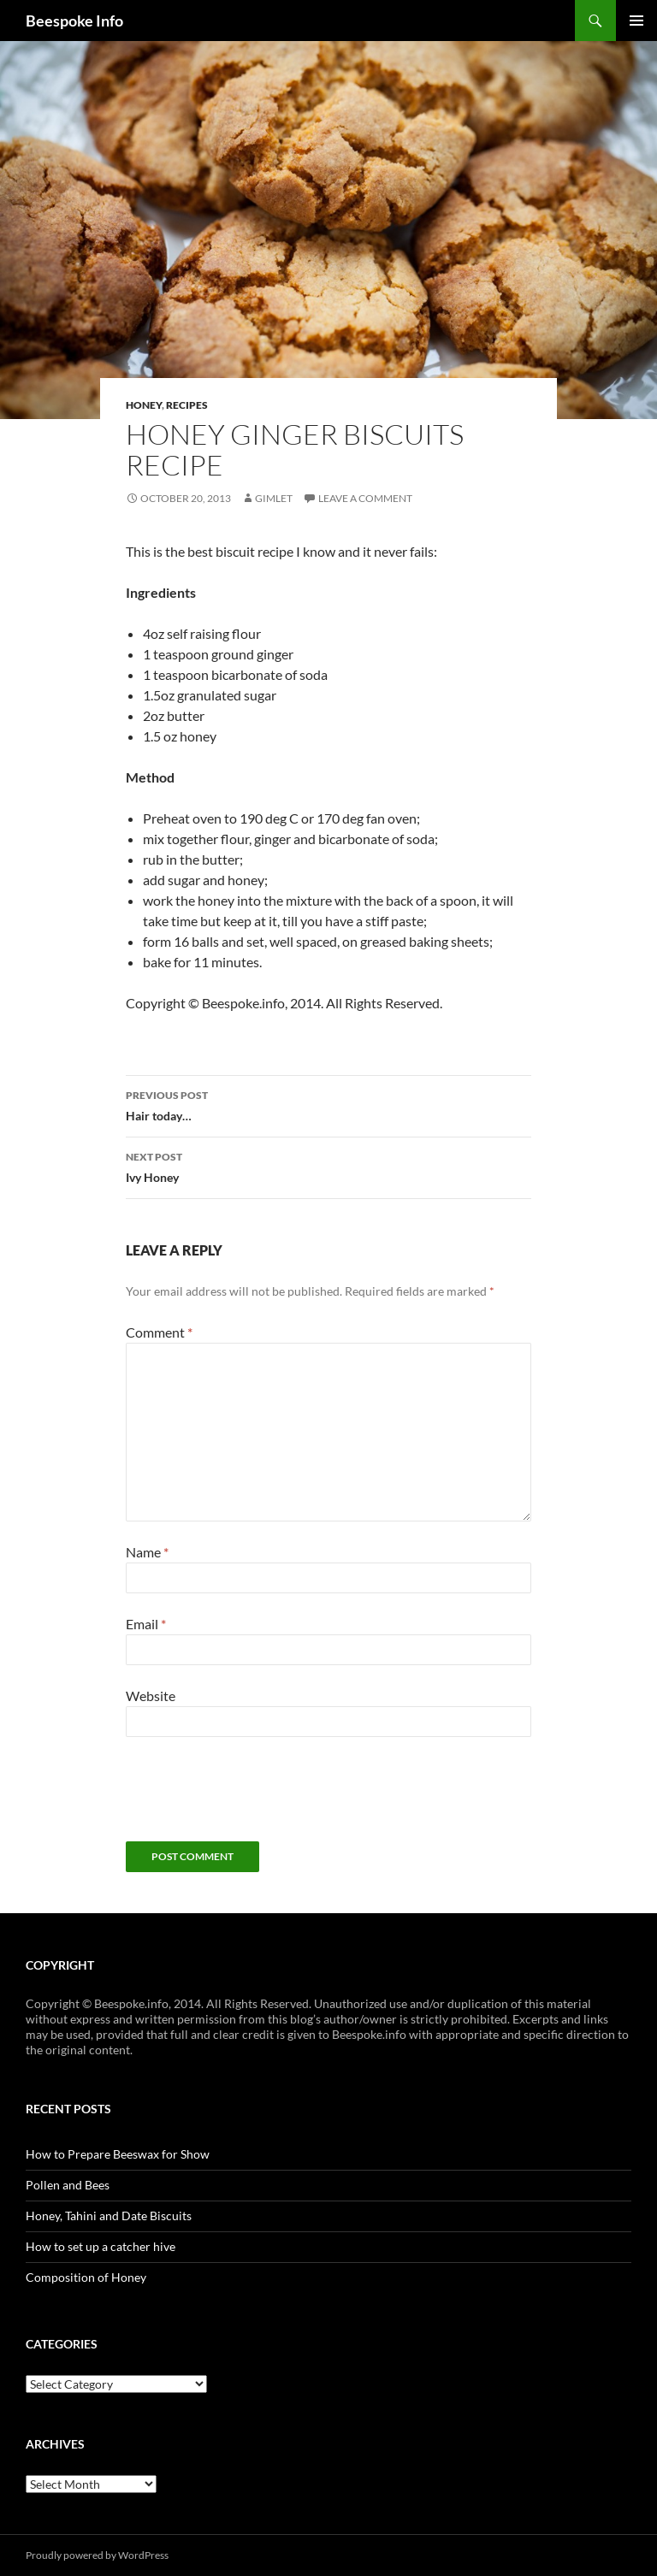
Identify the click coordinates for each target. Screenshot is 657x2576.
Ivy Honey (328, 1166)
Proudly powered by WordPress (97, 2555)
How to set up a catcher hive (100, 2246)
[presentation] (256, 1799)
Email (146, 1624)
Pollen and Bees (68, 2184)
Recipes (187, 405)
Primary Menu (636, 20)
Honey (144, 405)
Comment (159, 1332)
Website (150, 1695)
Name (147, 1552)
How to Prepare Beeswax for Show (118, 2154)
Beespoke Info (74, 20)
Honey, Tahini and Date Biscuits (109, 2215)
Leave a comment (365, 498)
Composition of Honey (86, 2277)
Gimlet (274, 498)
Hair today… (328, 1104)
